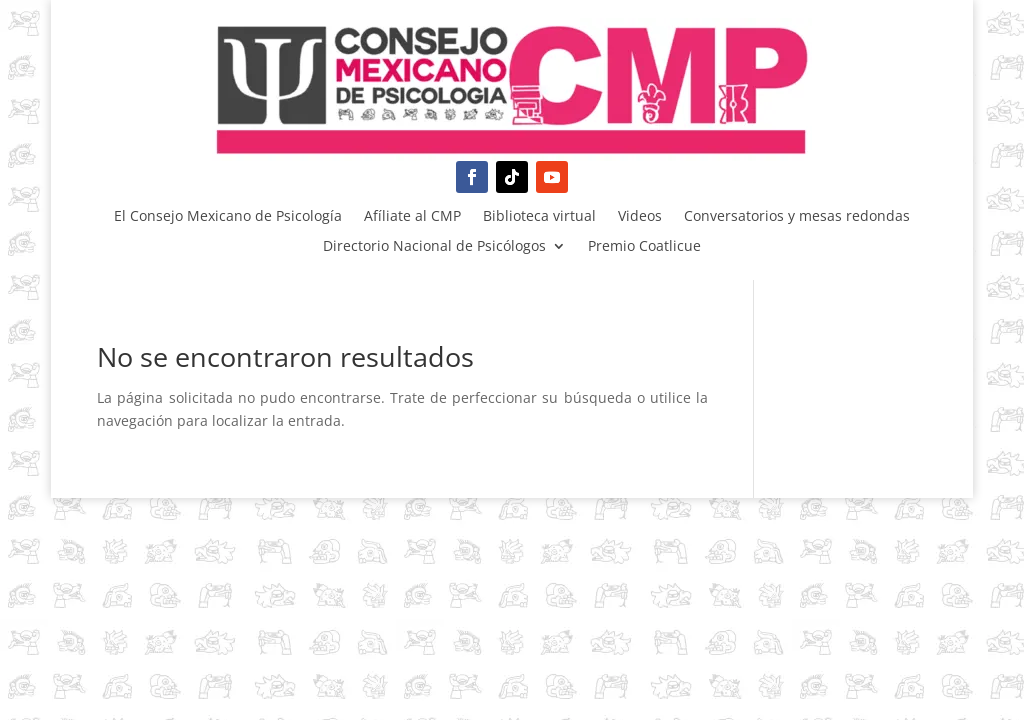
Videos (640, 217)
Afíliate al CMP (412, 217)
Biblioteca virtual (539, 217)
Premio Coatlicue (644, 247)
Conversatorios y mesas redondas (797, 217)
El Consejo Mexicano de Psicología (228, 217)
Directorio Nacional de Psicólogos (434, 247)
